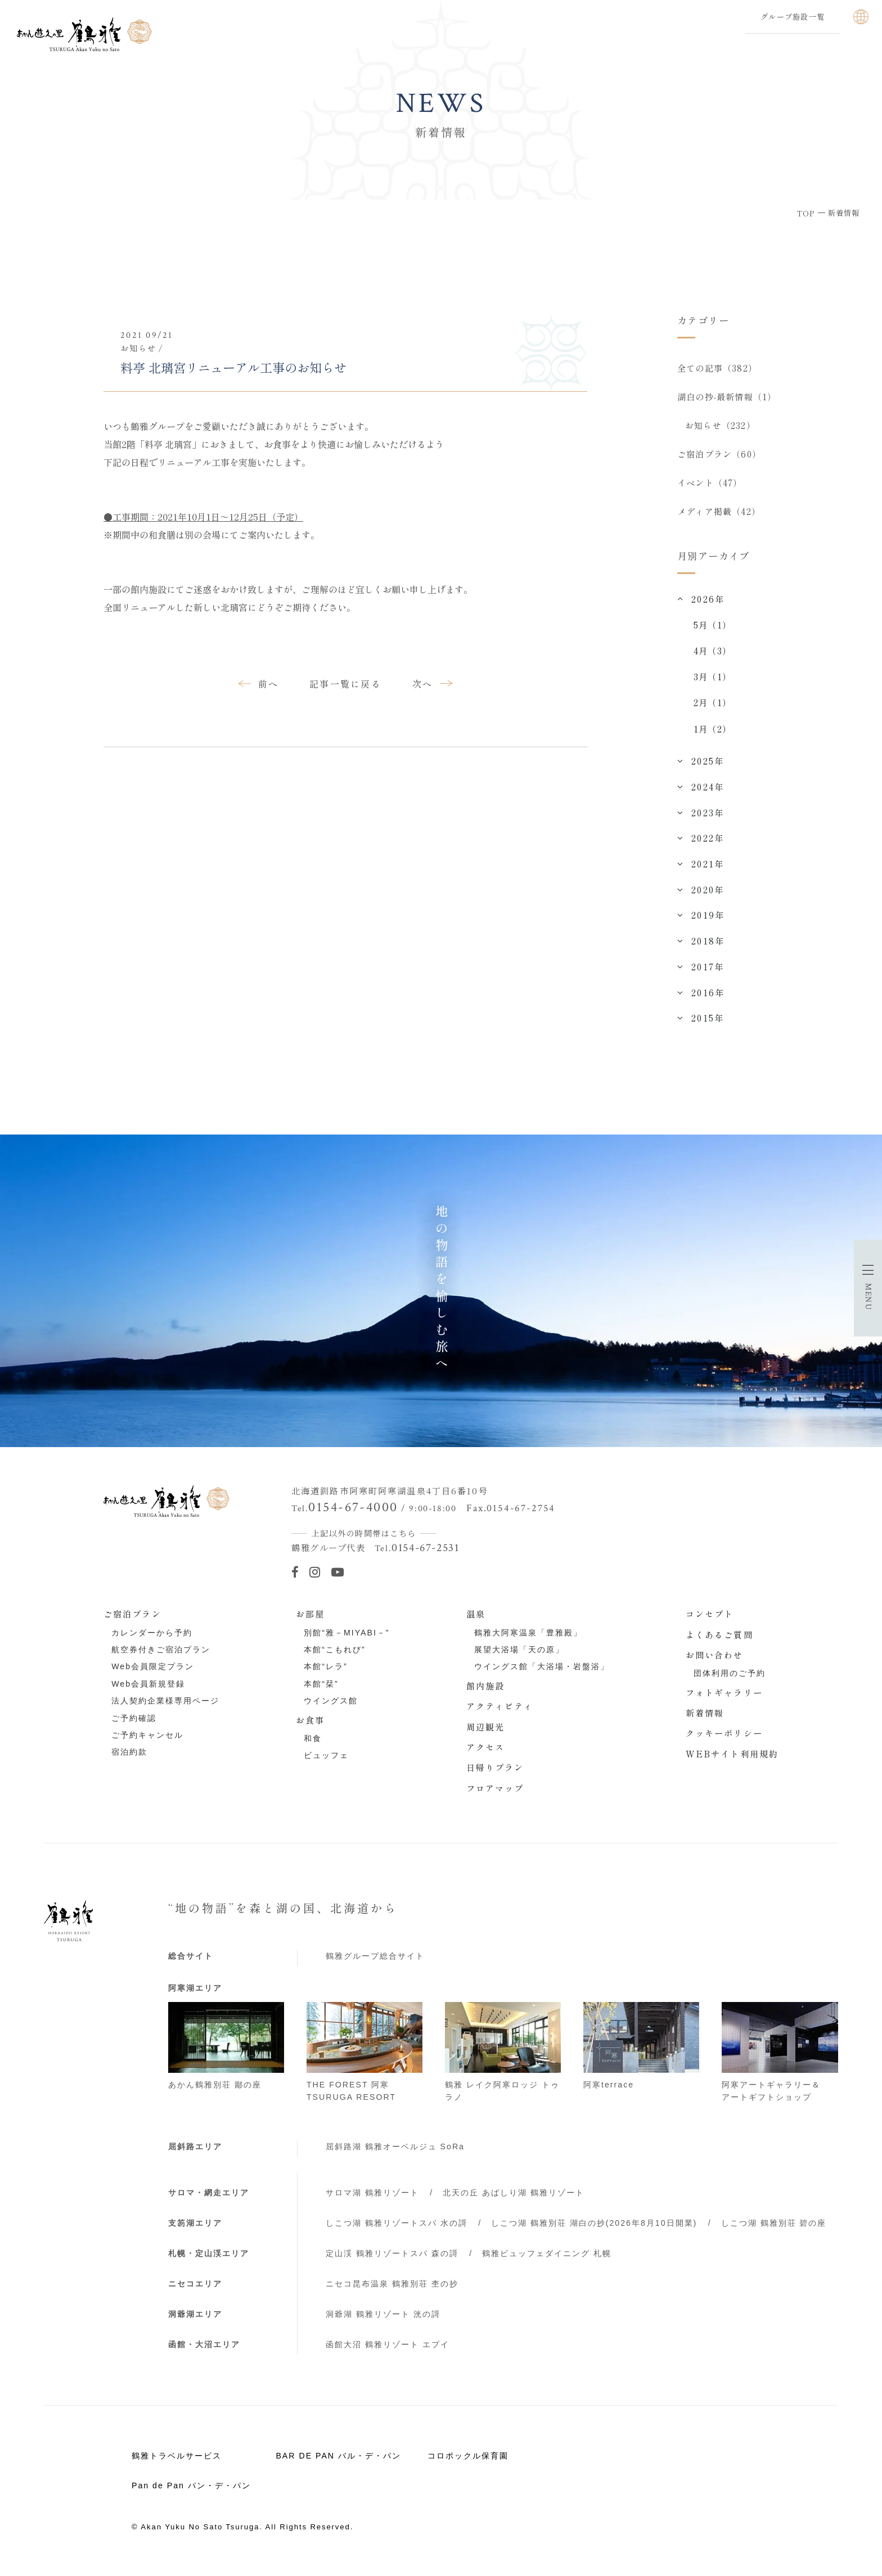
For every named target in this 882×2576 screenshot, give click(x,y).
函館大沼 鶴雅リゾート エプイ (387, 2353)
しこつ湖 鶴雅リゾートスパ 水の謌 (396, 2232)
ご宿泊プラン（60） (719, 459)
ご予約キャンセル (147, 1744)
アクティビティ (500, 1715)
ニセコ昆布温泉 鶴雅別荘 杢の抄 (392, 2293)
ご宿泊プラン (132, 1623)
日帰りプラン (495, 1776)
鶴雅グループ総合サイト (375, 1965)
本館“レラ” (325, 1675)
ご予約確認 (133, 1727)
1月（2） (712, 738)
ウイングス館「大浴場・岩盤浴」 (541, 1675)
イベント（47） (709, 489)
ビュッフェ (326, 1764)
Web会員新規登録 (148, 1693)
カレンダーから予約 (151, 1642)
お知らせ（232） (721, 428)
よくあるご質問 (719, 1644)
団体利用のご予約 (730, 1682)
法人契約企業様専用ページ (165, 1710)
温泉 (475, 1623)
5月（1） (712, 634)
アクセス (485, 1756)
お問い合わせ (715, 1664)
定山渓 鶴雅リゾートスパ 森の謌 (392, 2262)
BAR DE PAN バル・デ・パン (338, 2465)
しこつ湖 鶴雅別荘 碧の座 (774, 2232)
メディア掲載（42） (718, 519)
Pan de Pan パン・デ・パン (191, 2495)
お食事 (310, 1729)
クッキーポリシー (724, 1742)
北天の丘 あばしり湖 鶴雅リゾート (513, 2202)
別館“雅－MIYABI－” (346, 1642)
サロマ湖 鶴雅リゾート (372, 2202)
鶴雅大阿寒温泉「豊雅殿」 (528, 1642)
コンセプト (710, 1623)
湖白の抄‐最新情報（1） (727, 398)
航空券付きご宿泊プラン (160, 1659)
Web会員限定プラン (152, 1675)
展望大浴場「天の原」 (519, 1659)
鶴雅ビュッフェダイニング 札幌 (546, 2262)
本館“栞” (321, 1693)
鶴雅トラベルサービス (177, 2465)
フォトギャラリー (724, 1702)
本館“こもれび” (334, 1659)
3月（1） (712, 686)
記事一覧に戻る (345, 683)
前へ (268, 683)
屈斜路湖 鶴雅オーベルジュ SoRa (395, 2156)
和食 (313, 1747)
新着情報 (705, 1722)
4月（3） (712, 660)
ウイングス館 (331, 1710)
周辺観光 (485, 1735)
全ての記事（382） (717, 368)
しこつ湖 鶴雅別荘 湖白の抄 (594, 2232)
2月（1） (712, 712)
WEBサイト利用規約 (732, 1763)
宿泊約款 (129, 1761)
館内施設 (485, 1695)
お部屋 (310, 1623)
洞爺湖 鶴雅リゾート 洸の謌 (383, 2323)
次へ (422, 683)
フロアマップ (495, 1797)
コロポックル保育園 (468, 2465)
